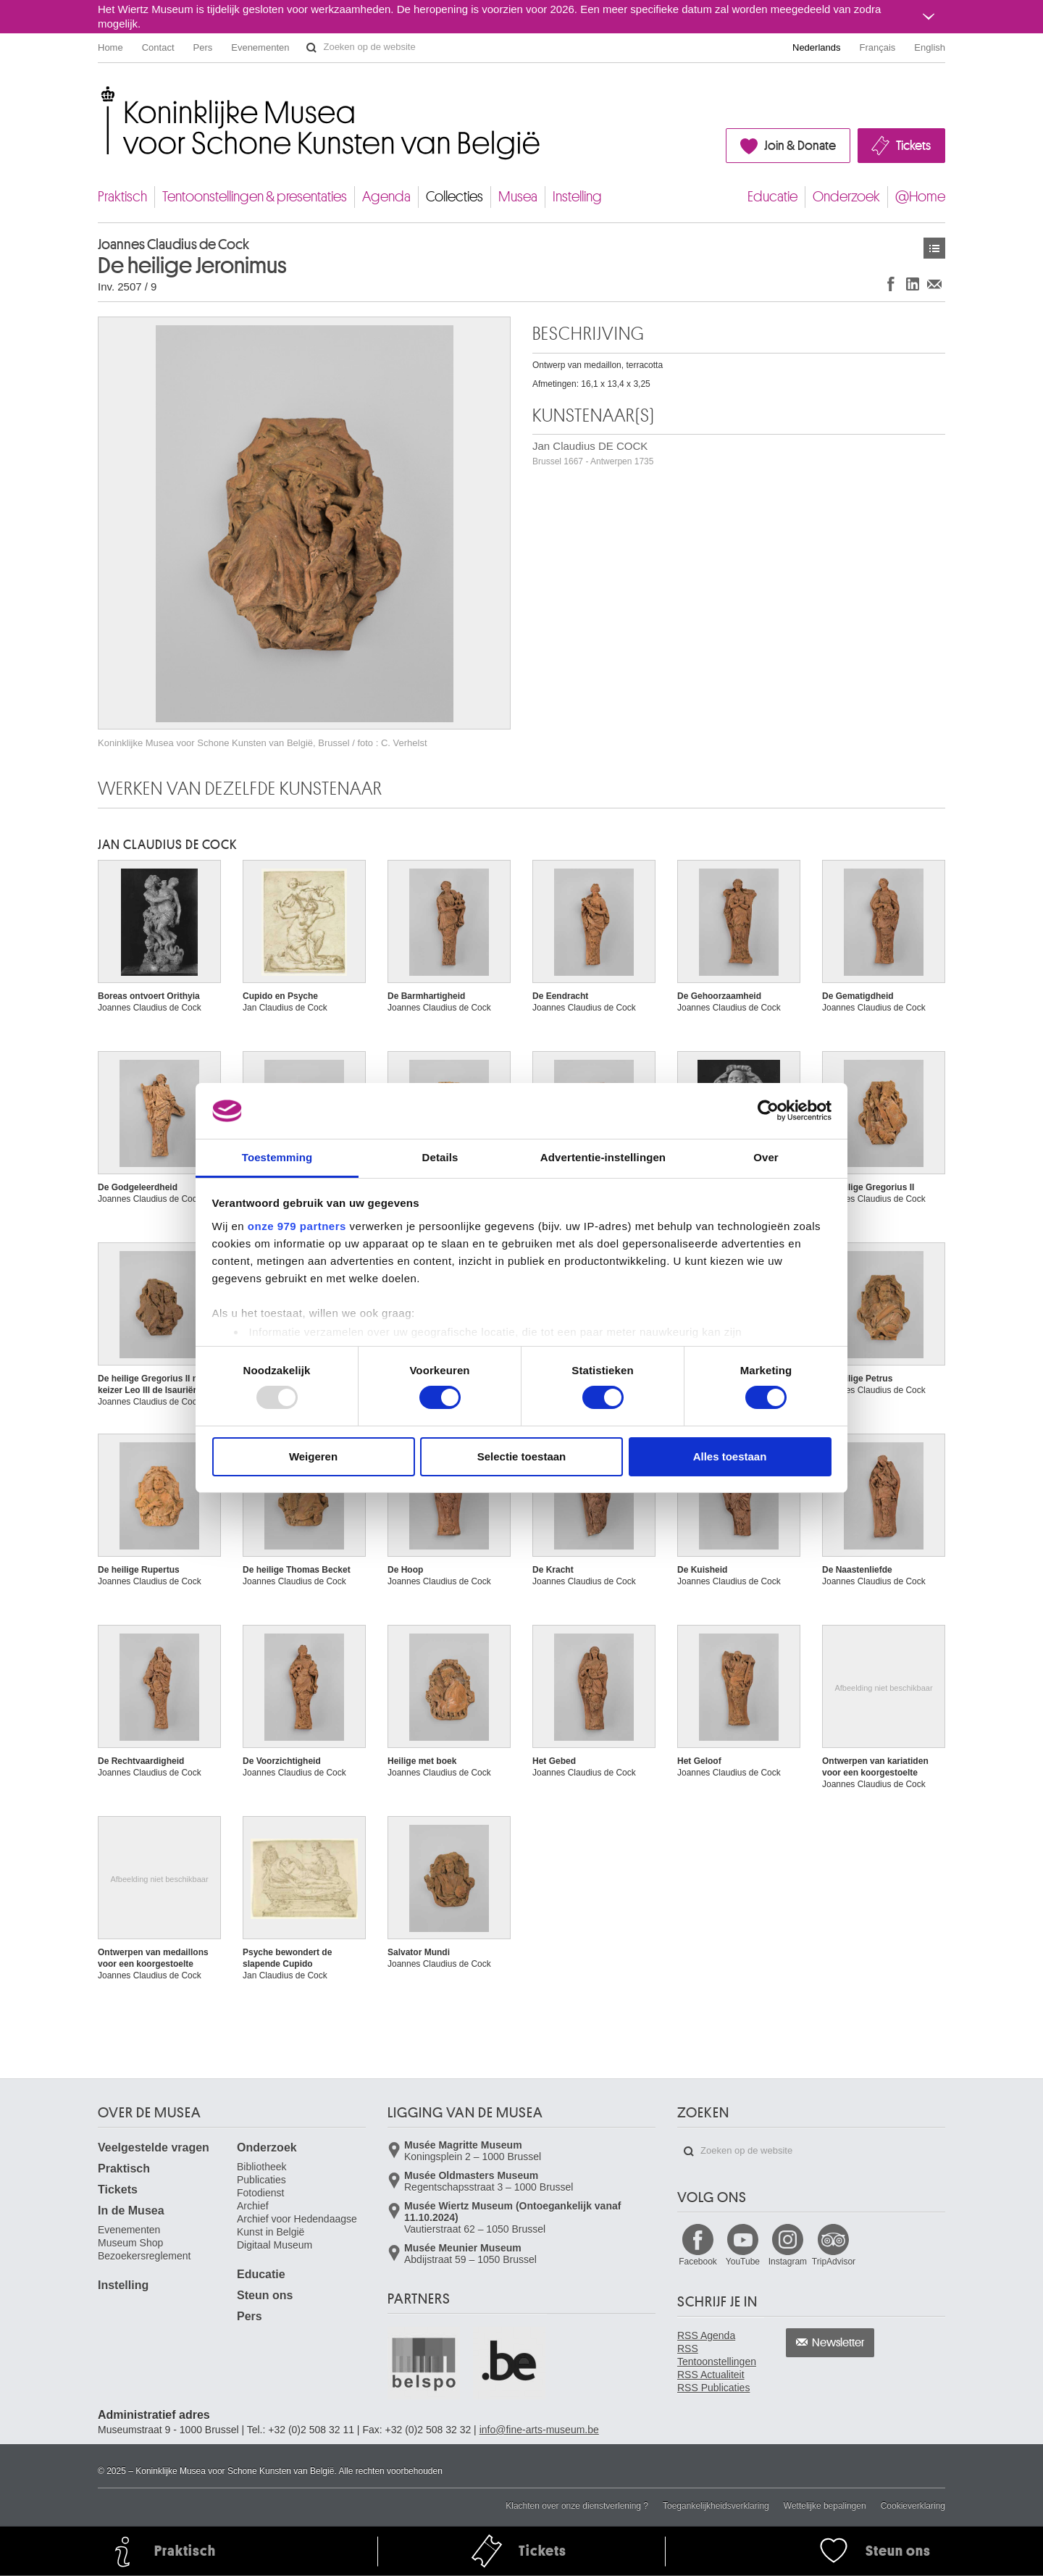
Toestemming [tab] (277, 1157)
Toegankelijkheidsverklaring (716, 2506)
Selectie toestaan (521, 1456)
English (929, 47)
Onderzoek (846, 196)
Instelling (577, 196)
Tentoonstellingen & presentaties (254, 196)
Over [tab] (766, 1157)
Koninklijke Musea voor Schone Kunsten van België (101, 93)
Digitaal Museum (274, 2245)
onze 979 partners (297, 1226)
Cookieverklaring (913, 2506)
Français (878, 47)
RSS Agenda (706, 2335)
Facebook (698, 2262)
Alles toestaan (730, 1456)
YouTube (743, 2262)
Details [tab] (440, 1157)
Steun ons (265, 2295)
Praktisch (122, 196)
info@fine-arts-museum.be (539, 2429)
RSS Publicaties (713, 2387)
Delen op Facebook (891, 283)
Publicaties (261, 2180)
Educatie (772, 196)
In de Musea (131, 2210)
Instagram (787, 2262)
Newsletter (838, 2343)
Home (110, 47)
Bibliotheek (262, 2167)
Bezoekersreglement (144, 2256)
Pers (203, 47)
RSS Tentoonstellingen (716, 2355)
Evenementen (260, 47)
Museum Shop (130, 2243)
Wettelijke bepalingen (825, 2506)
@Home (920, 196)
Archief (253, 2206)
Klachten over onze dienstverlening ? (577, 2506)
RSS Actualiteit (711, 2374)
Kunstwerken (934, 248)
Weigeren (313, 1456)
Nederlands (816, 47)
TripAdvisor (833, 2262)
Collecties (454, 196)
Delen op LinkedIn (912, 283)
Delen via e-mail (934, 283)
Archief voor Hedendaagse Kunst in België (297, 2225)
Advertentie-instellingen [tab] (603, 1157)
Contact (158, 47)
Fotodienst (260, 2193)
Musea (517, 196)
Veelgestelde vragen (153, 2147)
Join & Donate (800, 145)
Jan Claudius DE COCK (592, 453)
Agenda (386, 196)
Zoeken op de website (311, 47)
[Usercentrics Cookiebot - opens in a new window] (768, 1110)
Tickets (913, 145)
